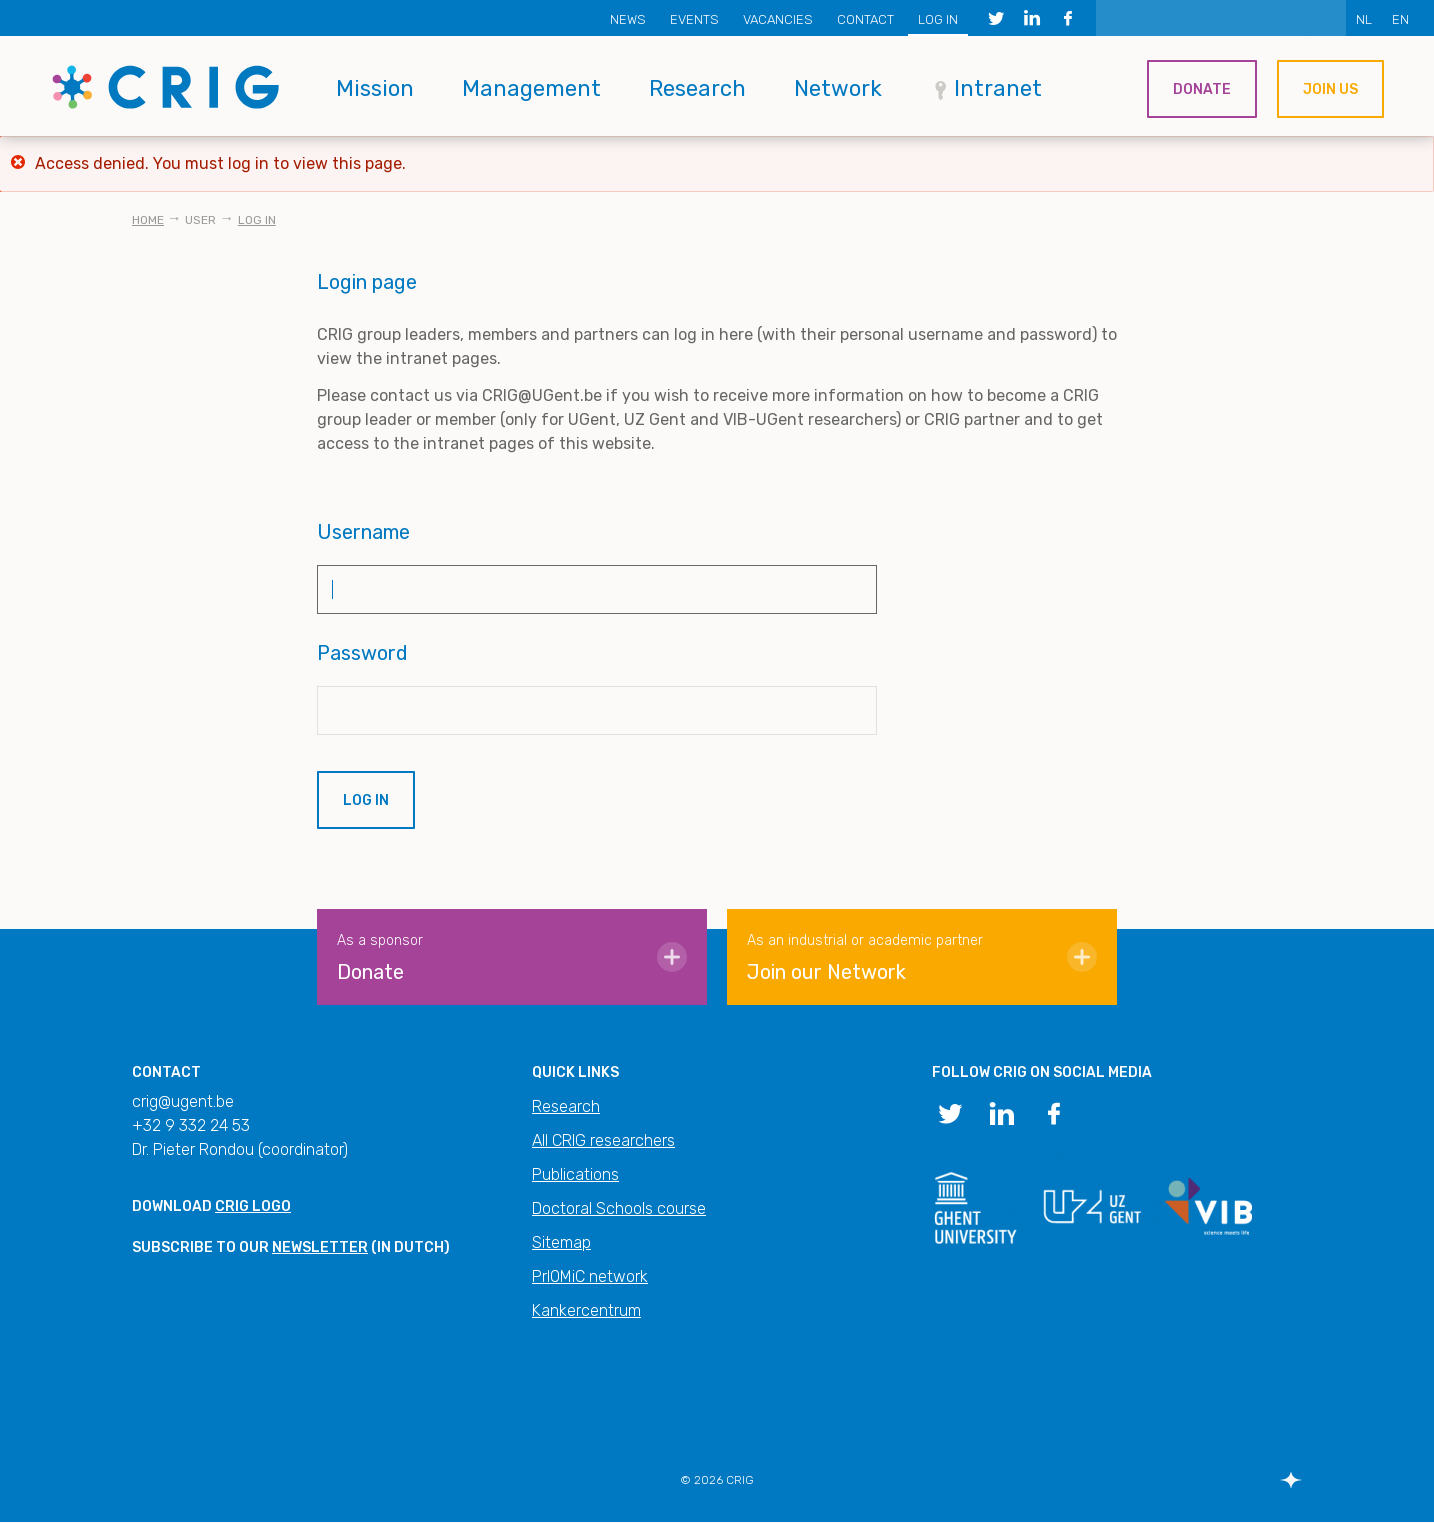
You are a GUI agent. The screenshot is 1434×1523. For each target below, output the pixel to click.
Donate (1202, 89)
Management (531, 88)
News (628, 19)
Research (697, 88)
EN (1400, 19)
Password (362, 653)
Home (148, 220)
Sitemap (561, 1242)
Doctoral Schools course (619, 1208)
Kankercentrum (586, 1310)
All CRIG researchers (603, 1140)
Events (694, 19)
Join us (1330, 89)
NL (1364, 19)
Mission (375, 88)
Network (838, 88)
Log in (938, 19)
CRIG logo (253, 1206)
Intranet (998, 88)
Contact (865, 19)
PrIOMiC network (590, 1276)
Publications (575, 1174)
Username (363, 532)
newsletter (320, 1247)
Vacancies (778, 19)
